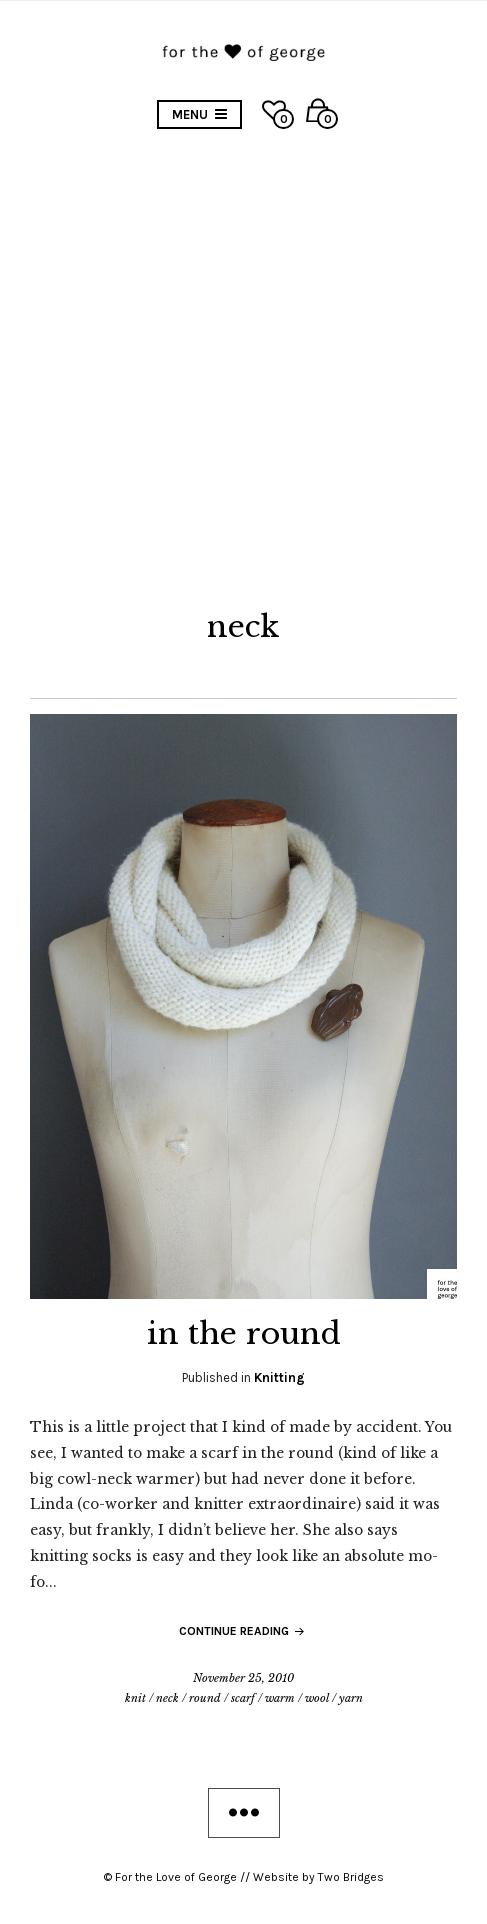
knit (135, 1698)
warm (280, 1698)
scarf (243, 1698)
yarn (351, 1698)
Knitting (279, 1377)
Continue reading (243, 1631)
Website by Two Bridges (318, 1877)
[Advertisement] (243, 372)
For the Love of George (176, 1877)
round (205, 1698)
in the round (244, 1333)
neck (167, 1698)
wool (317, 1698)
